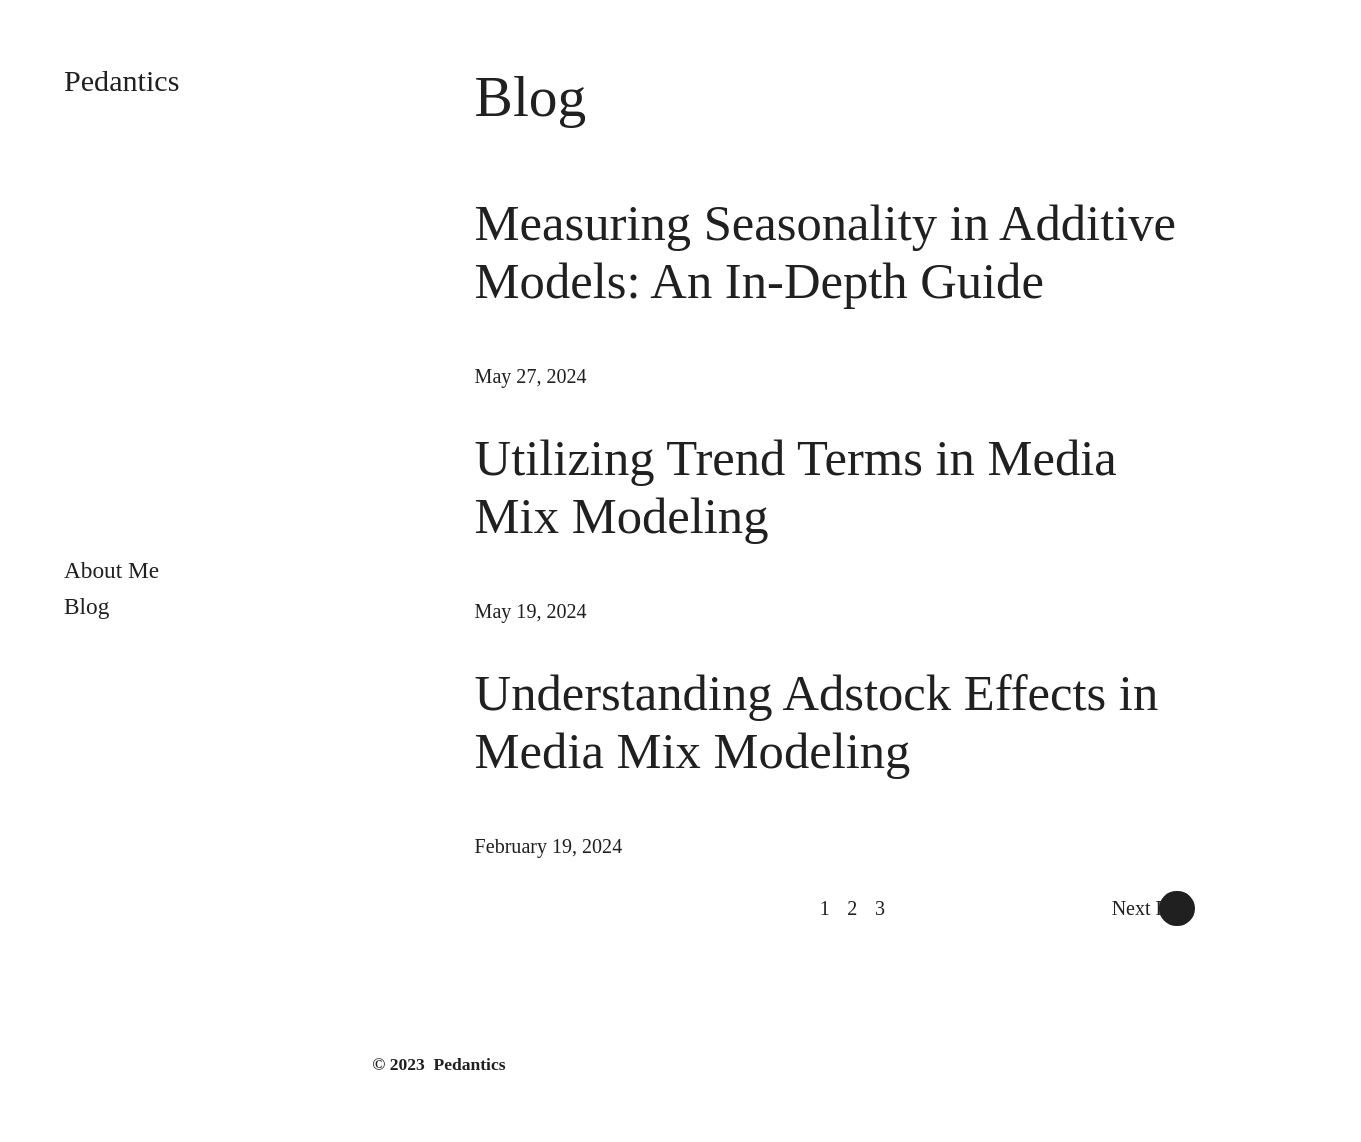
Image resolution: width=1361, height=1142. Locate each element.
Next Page (1153, 908)
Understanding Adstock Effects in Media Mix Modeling (817, 722)
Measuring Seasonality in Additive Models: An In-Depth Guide (825, 252)
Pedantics (121, 81)
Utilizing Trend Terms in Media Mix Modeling (796, 487)
